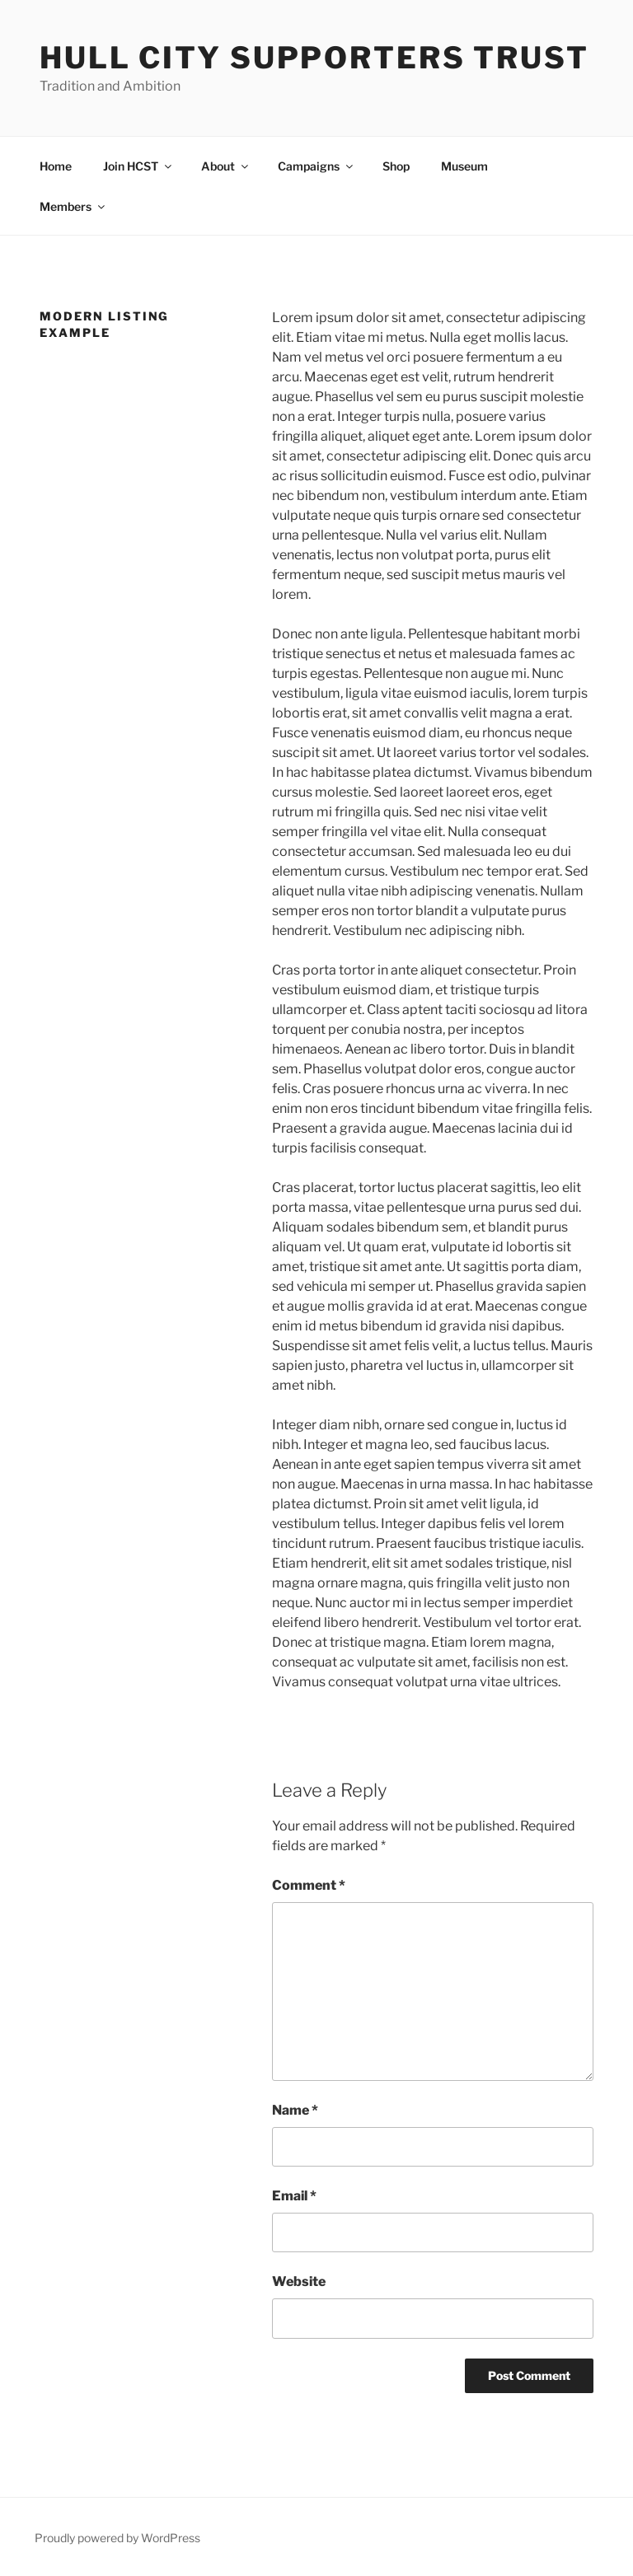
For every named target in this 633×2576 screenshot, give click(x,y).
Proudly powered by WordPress (117, 2538)
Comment (308, 1885)
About (226, 166)
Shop (396, 166)
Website (299, 2281)
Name (295, 2110)
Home (56, 166)
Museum (464, 166)
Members (73, 206)
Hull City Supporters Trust (314, 58)
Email (294, 2196)
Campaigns (316, 166)
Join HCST (138, 166)
